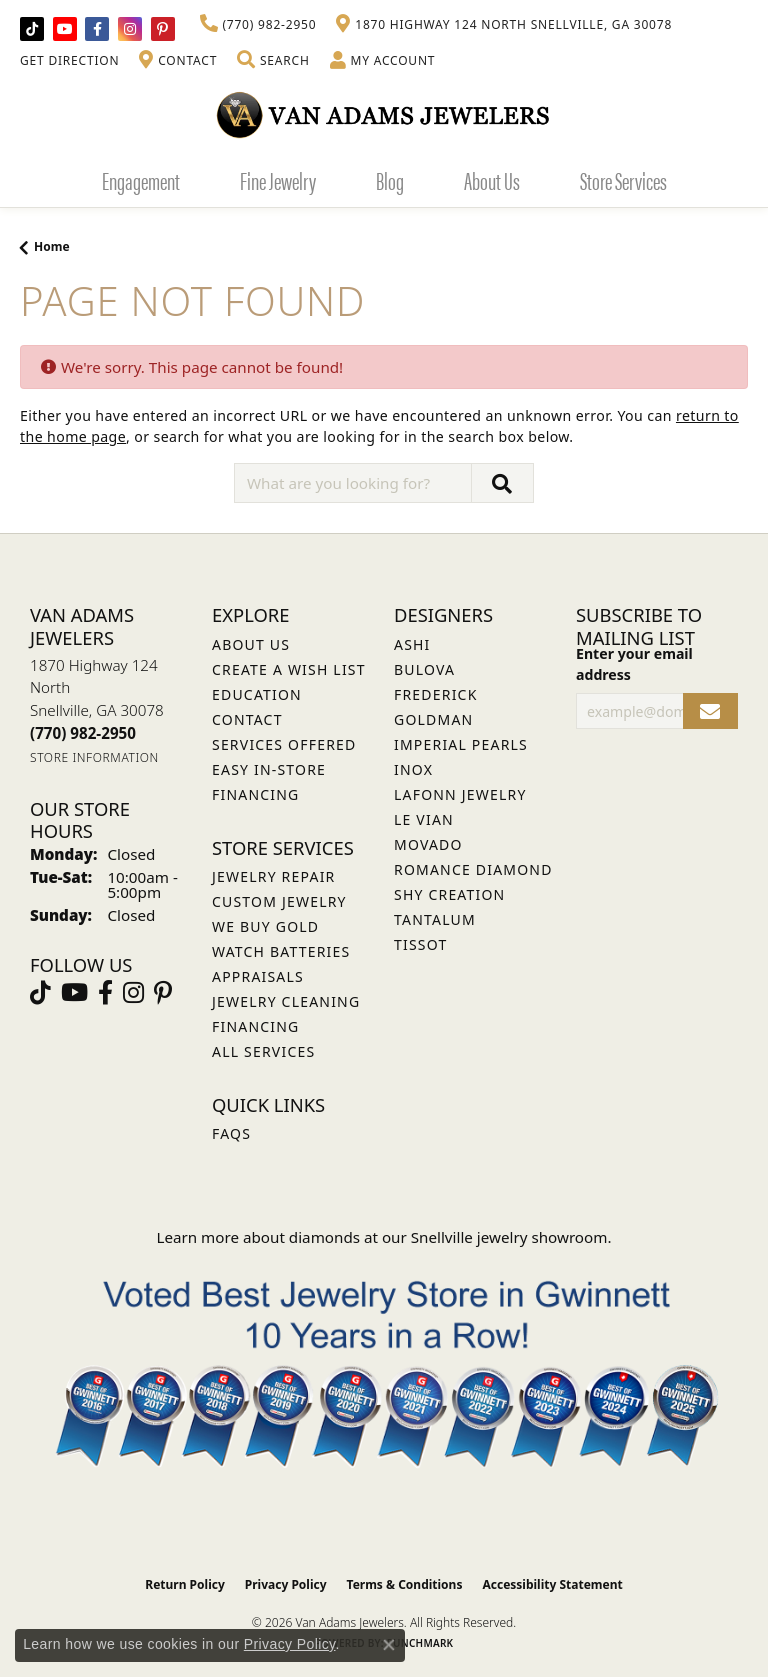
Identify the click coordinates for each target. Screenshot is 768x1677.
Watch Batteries (281, 951)
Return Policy (185, 1584)
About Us (492, 180)
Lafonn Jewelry (460, 794)
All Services (263, 1051)
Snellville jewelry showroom (509, 1237)
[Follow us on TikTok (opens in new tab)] (32, 29)
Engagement (141, 180)
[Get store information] (94, 757)
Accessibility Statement (552, 1584)
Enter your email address (634, 664)
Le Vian (424, 819)
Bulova (424, 669)
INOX (413, 769)
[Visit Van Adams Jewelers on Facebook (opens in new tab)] (97, 29)
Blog (390, 180)
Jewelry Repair (273, 876)
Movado (428, 844)
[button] (273, 61)
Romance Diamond (473, 869)
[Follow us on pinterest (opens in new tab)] (163, 29)
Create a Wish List (289, 669)
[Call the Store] (83, 733)
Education (257, 694)
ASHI (412, 644)
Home (52, 246)
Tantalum (435, 919)
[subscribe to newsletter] (710, 711)
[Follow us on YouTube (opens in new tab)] (65, 29)
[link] (258, 25)
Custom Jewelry (279, 901)
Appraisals (258, 976)
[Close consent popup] (389, 1645)
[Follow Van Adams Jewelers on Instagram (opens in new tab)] (130, 29)
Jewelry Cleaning (286, 1001)
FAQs (231, 1133)
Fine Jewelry (278, 180)
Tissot (420, 944)
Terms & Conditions (405, 1584)
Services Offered (284, 744)
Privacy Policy (286, 1584)
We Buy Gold (265, 926)
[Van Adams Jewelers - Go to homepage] (384, 114)
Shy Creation (449, 894)
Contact (247, 719)
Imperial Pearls (461, 744)
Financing (255, 1026)
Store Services (623, 180)
